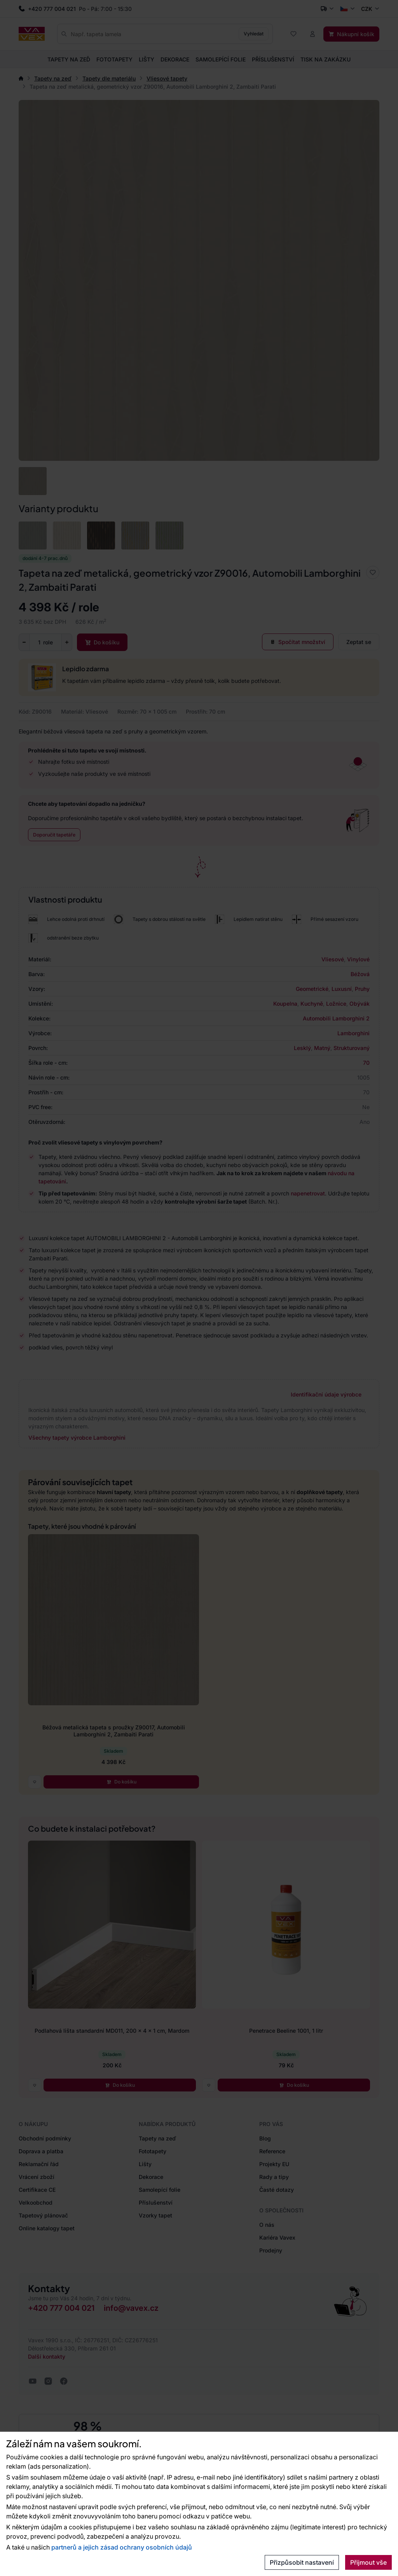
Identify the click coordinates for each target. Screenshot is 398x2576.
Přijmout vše (368, 2562)
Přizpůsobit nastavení (302, 2562)
